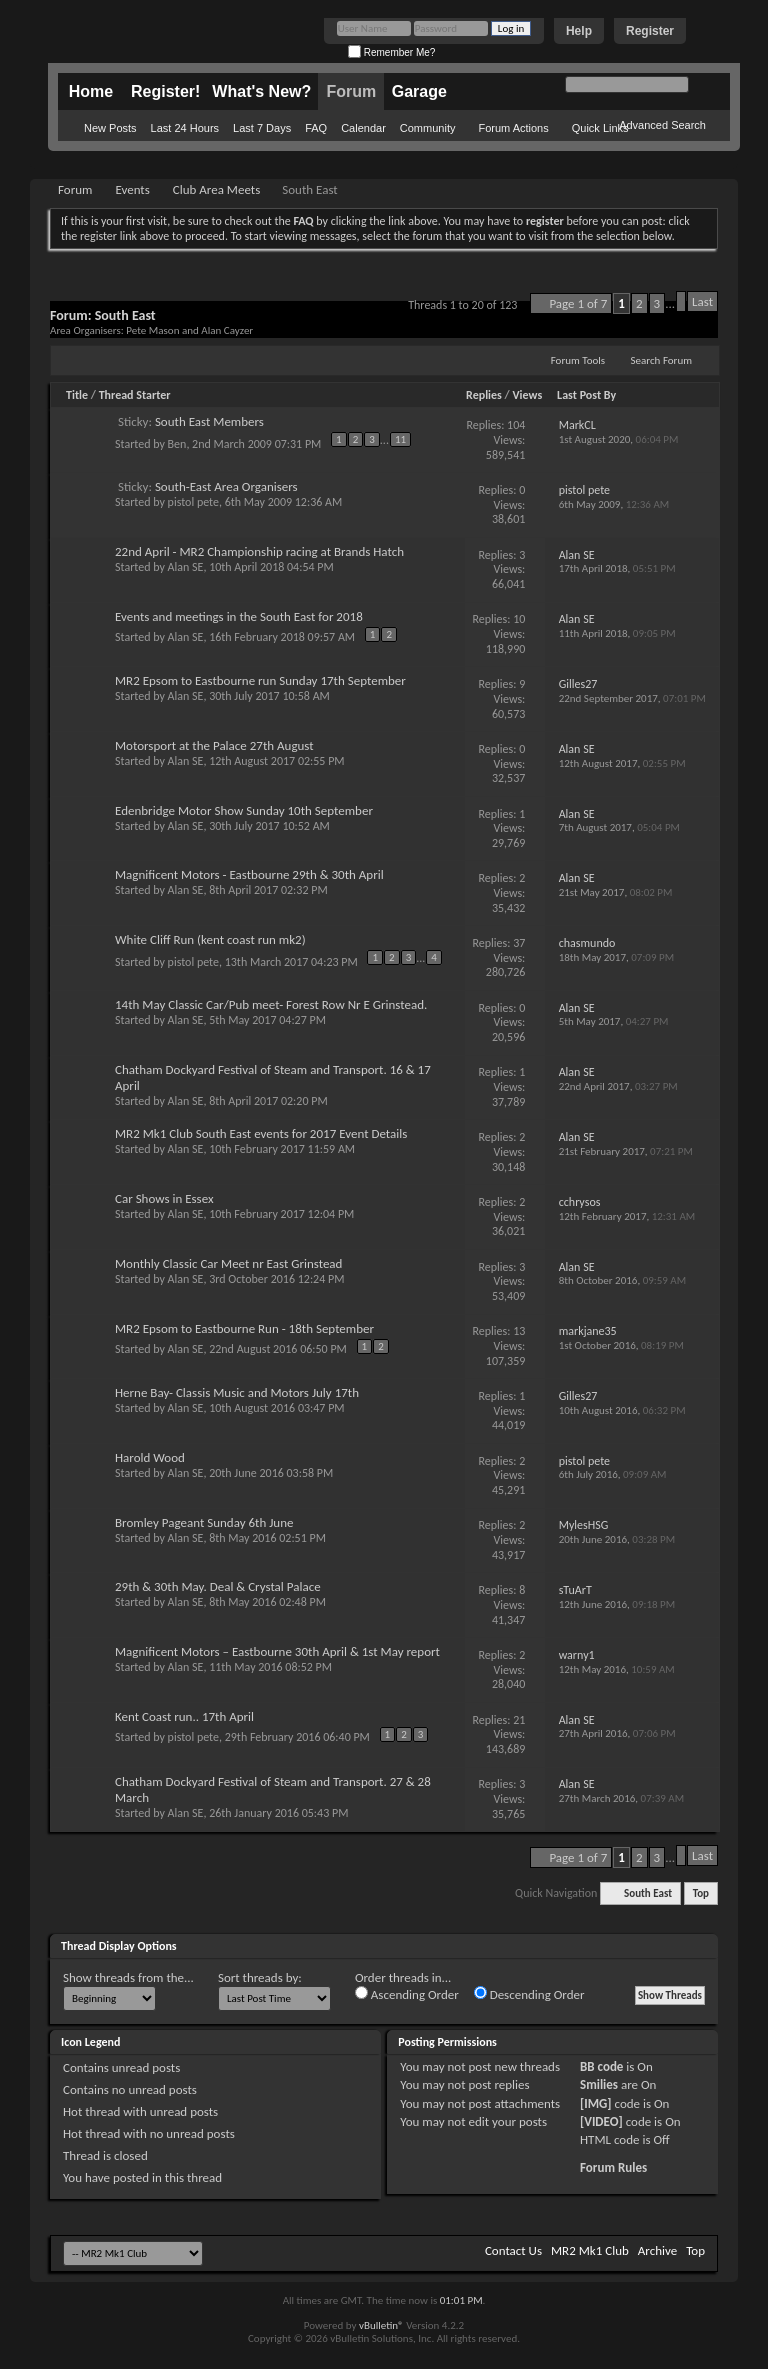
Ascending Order (407, 1994)
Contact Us (513, 2250)
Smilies (599, 2084)
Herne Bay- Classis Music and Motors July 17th (237, 1392)
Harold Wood (150, 1457)
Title (77, 395)
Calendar (363, 128)
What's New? (261, 91)
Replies (484, 395)
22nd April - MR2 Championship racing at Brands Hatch (259, 551)
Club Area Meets (216, 189)
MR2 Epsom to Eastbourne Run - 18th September (244, 1328)
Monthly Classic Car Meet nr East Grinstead (228, 1263)
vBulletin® (381, 2325)
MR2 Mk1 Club (590, 2250)
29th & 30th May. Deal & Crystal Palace (218, 1586)
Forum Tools (578, 360)
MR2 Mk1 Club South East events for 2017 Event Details (261, 1133)
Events (132, 189)
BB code (601, 2066)
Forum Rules (613, 2167)
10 (519, 619)
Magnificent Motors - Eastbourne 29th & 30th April (249, 874)
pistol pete (193, 502)
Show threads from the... (128, 1977)
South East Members (209, 421)
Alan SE (186, 567)
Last (702, 301)
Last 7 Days (262, 128)
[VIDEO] (601, 2121)
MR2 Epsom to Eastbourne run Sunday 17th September (260, 680)
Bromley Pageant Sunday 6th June (204, 1522)
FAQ (316, 128)
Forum (351, 91)
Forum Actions (513, 128)
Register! (165, 91)
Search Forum (662, 360)
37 (519, 943)
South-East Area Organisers (226, 486)
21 (519, 1720)
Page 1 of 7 (578, 303)
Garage (419, 91)
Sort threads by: (260, 1977)
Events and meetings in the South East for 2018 (239, 616)
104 (516, 425)
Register (650, 31)
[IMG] (596, 2103)
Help (579, 31)
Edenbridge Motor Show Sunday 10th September (244, 810)
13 (519, 1331)
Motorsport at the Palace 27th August (214, 745)
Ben (177, 444)
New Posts (110, 128)
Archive (657, 2250)
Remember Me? (391, 52)
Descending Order (529, 1994)
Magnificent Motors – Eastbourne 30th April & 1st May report (277, 1651)
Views (528, 395)
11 (400, 439)
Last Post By (586, 395)
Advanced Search (662, 125)
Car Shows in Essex (164, 1198)
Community (428, 128)
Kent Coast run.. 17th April (184, 1716)
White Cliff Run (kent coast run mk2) (210, 939)
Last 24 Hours (185, 128)
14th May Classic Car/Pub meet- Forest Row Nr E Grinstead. (271, 1004)
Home (91, 91)
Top (701, 1893)
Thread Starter (135, 395)
